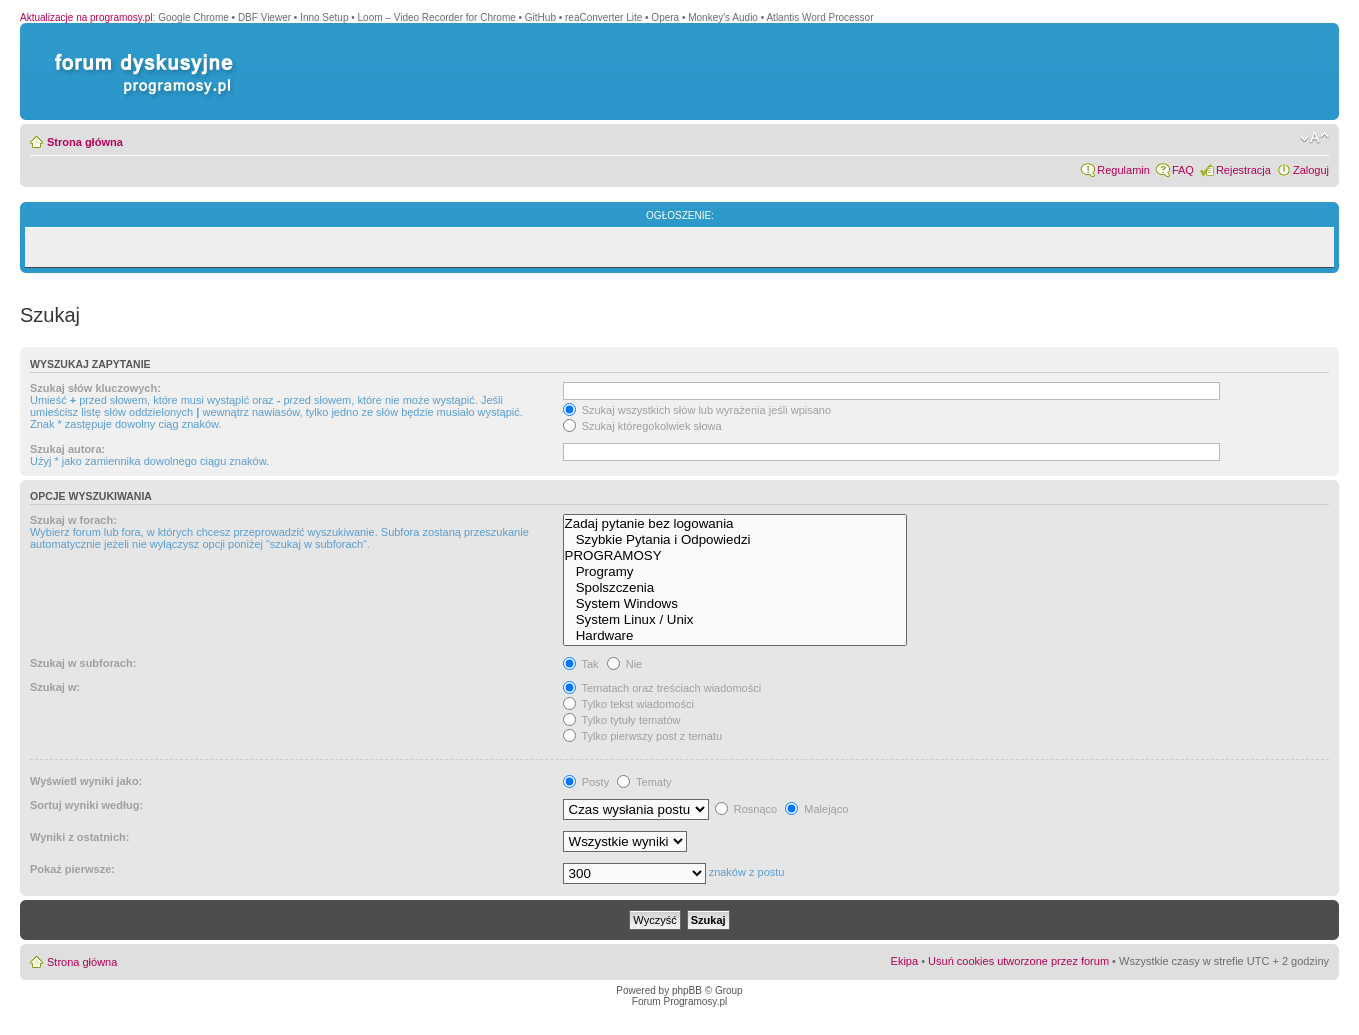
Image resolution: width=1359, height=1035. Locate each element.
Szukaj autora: (67, 449)
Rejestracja (1243, 170)
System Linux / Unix (735, 620)
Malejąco (816, 809)
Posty (586, 782)
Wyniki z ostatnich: (79, 837)
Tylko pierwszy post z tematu (642, 736)
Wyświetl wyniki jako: (86, 781)
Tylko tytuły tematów (622, 720)
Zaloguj (1311, 170)
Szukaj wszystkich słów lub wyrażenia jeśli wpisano (697, 410)
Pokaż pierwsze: (72, 869)
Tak (581, 664)
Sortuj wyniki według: (86, 805)
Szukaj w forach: (73, 520)
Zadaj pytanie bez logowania (735, 524)
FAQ (1183, 170)
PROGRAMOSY (735, 556)
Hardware (735, 636)
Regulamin (1123, 170)
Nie (625, 664)
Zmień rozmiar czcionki (1314, 138)
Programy (735, 572)
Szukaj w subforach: (83, 663)
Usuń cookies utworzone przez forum (1018, 961)
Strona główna (85, 142)
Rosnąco (746, 809)
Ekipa (905, 961)
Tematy (644, 782)
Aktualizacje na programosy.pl (86, 17)
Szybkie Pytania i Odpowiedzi (735, 540)
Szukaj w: (55, 687)
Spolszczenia (735, 588)
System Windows (735, 604)
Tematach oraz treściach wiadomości (662, 688)
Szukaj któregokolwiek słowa (642, 426)
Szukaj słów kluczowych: (95, 388)
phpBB (687, 990)
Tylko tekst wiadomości (628, 704)
